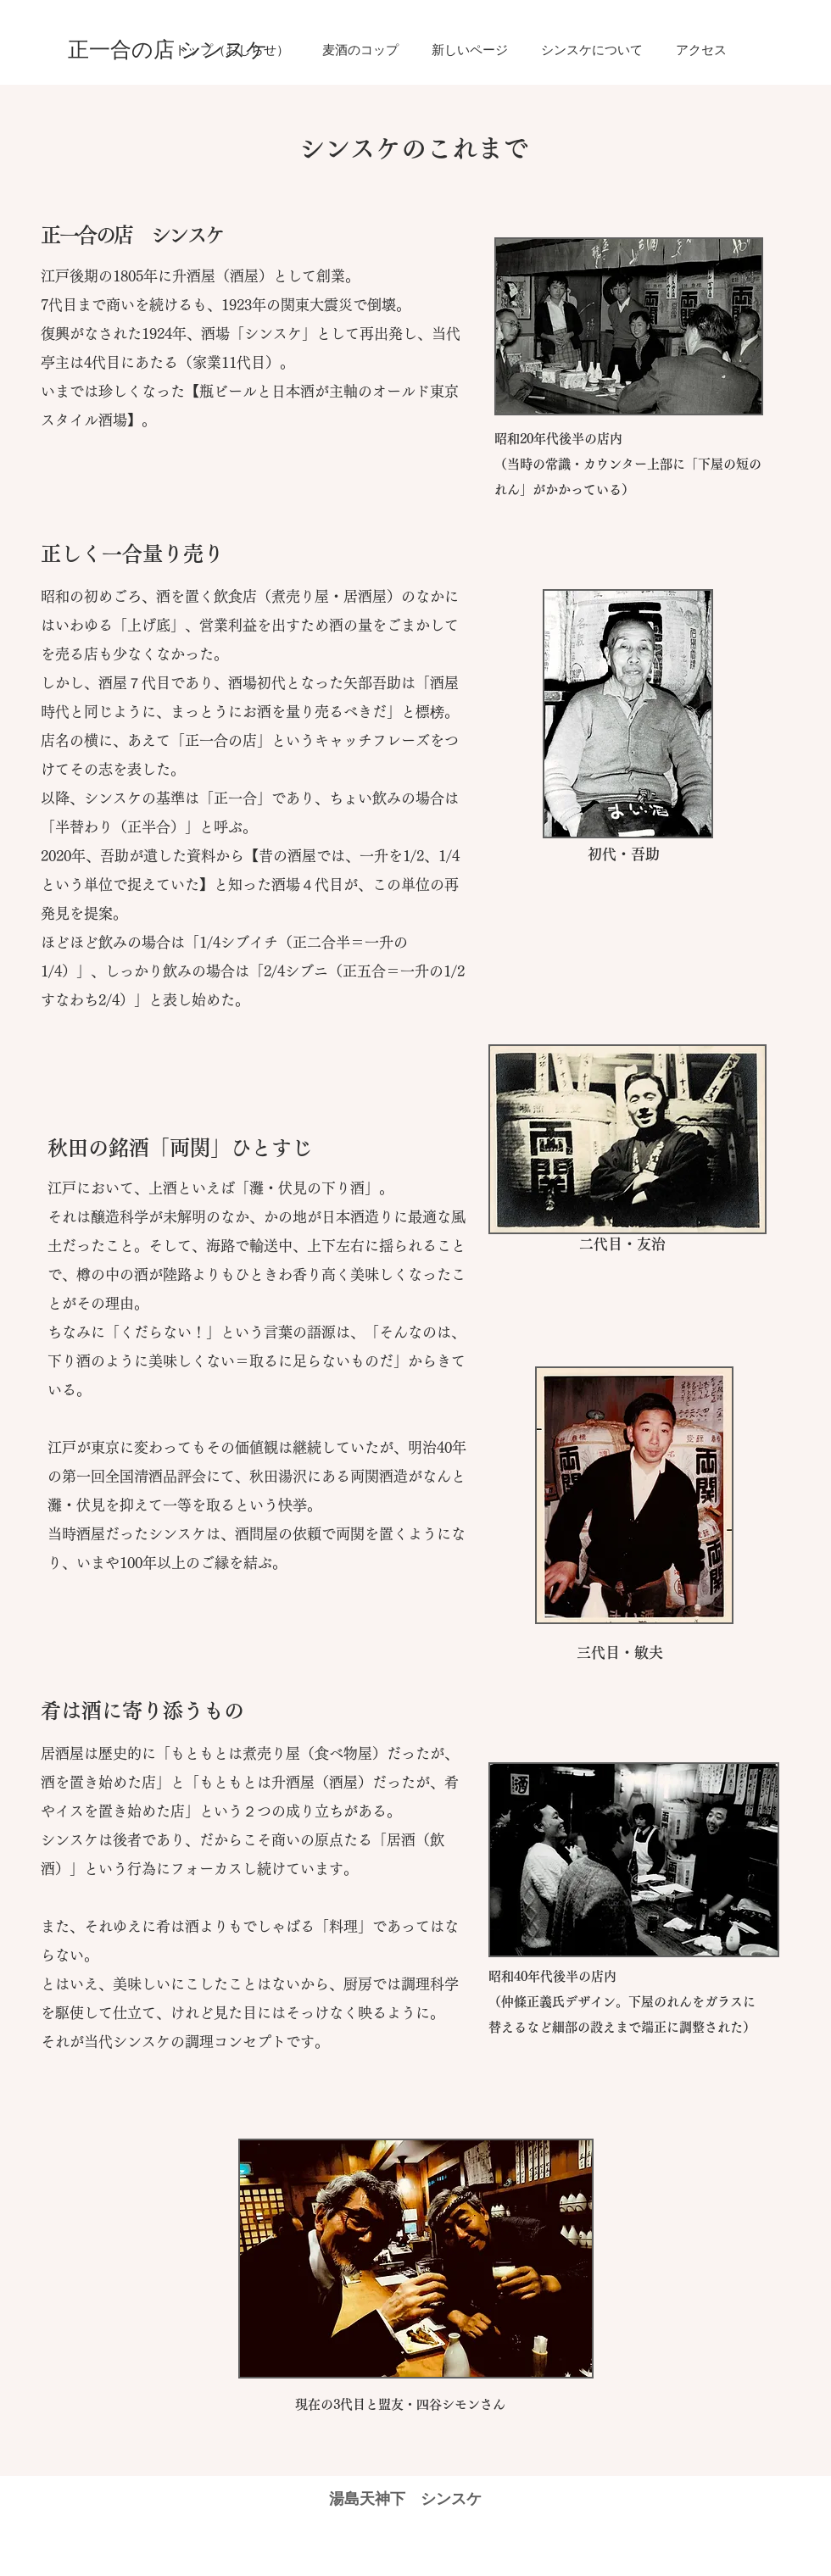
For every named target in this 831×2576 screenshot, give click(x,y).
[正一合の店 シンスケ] (168, 50)
